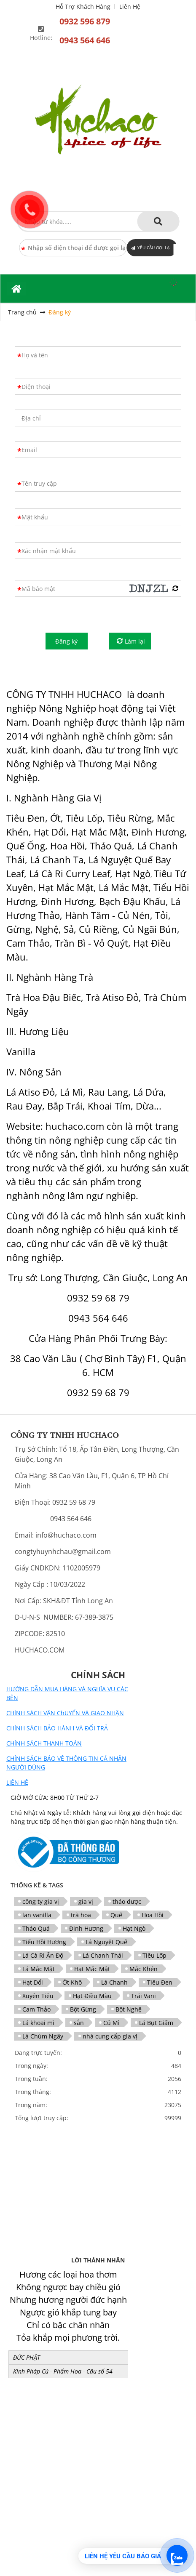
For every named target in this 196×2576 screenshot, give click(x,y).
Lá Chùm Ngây (42, 2036)
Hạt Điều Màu (92, 1996)
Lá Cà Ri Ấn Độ (42, 1955)
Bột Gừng (83, 2009)
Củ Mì (111, 2023)
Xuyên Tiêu (38, 1996)
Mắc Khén (143, 1969)
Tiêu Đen (159, 1982)
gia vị (85, 1901)
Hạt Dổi (32, 1982)
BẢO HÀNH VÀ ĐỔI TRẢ (75, 1728)
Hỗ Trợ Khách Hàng (83, 7)
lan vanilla (36, 1915)
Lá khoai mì (38, 2023)
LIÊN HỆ (17, 1782)
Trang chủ (22, 312)
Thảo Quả (36, 1928)
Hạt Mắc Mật (92, 1969)
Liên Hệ (129, 7)
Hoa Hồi (153, 1915)
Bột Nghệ (128, 2009)
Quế (116, 1915)
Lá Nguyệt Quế (106, 1942)
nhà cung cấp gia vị (110, 2036)
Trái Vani (143, 1996)
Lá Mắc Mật (38, 1969)
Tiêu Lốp (154, 1955)
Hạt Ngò (134, 1928)
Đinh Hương (86, 1928)
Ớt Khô (72, 1982)
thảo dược (127, 1901)
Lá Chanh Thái (103, 1955)
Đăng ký (59, 312)
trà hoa (81, 1915)
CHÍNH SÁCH (24, 1758)
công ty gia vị (40, 1901)
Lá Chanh (114, 1982)
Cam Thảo (36, 2009)
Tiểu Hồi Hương (44, 1942)
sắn (79, 2023)
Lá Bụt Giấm (156, 2023)
